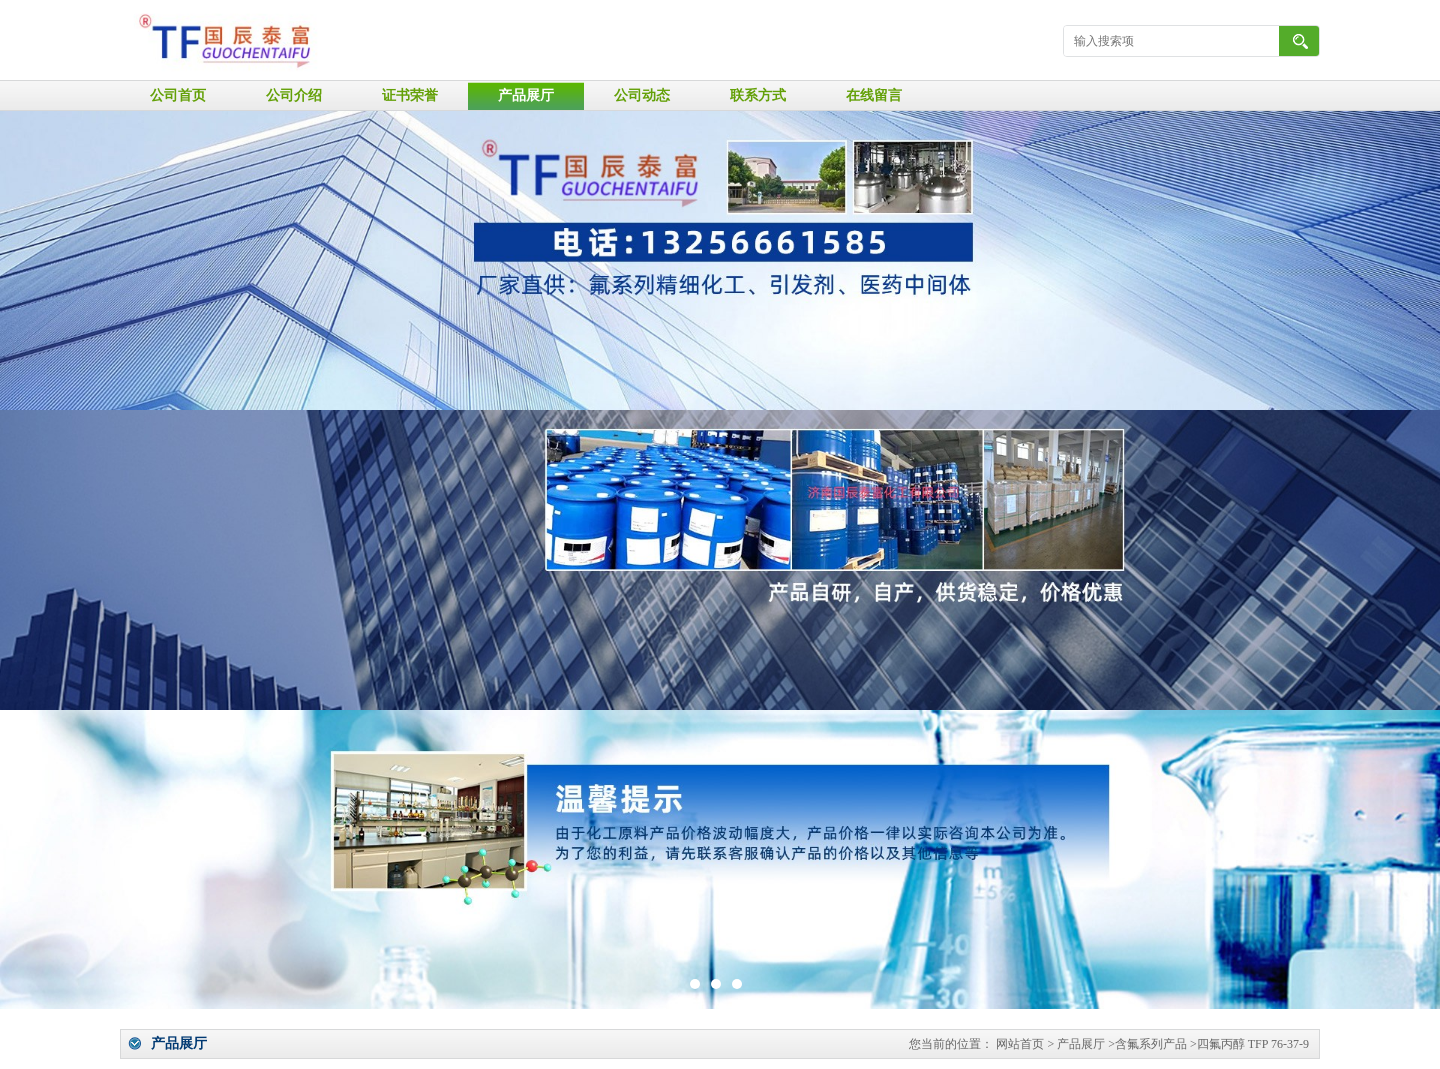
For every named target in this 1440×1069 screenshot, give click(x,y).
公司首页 (178, 95)
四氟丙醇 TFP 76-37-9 (1253, 1044)
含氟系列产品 (1151, 1044)
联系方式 (758, 95)
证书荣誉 (410, 95)
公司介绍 (294, 95)
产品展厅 (526, 95)
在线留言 (874, 95)
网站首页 (1020, 1044)
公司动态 (642, 95)
